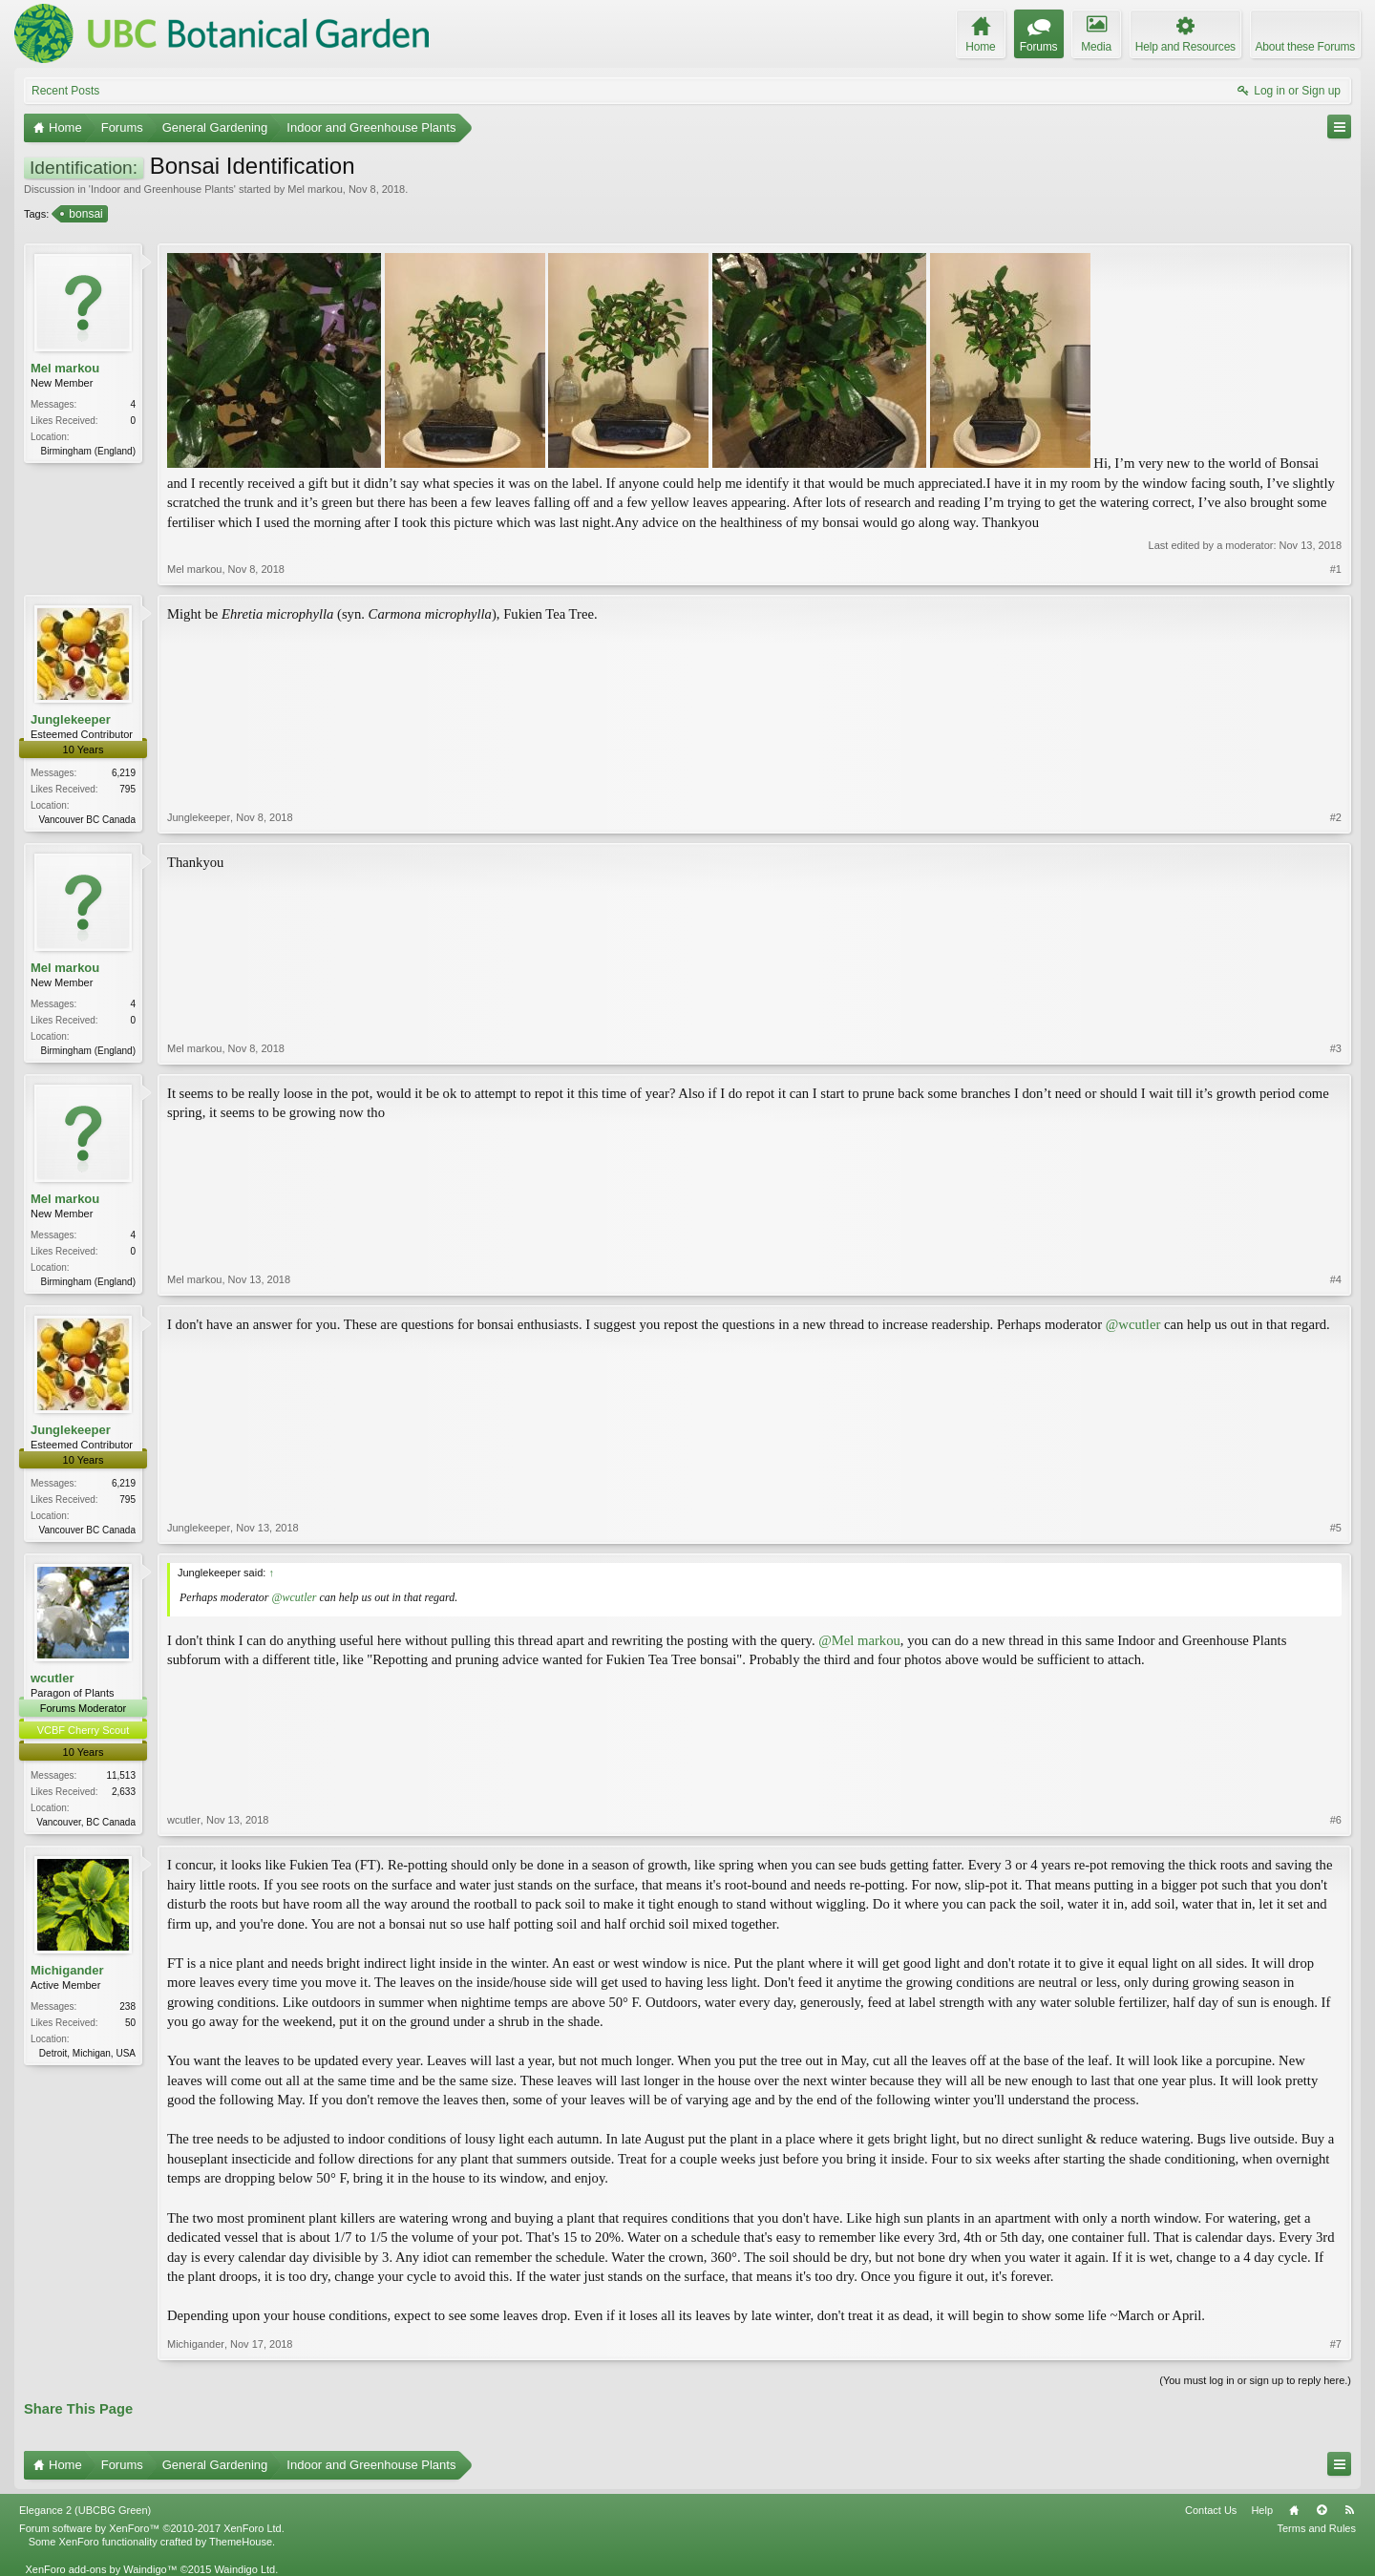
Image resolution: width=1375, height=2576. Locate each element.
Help (1262, 2510)
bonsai (84, 213)
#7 (1336, 2344)
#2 (1336, 817)
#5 (1336, 1527)
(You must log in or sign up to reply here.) (1255, 2380)
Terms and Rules (1316, 2528)
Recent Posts (65, 90)
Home (1294, 2510)
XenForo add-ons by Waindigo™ (101, 2569)
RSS (1349, 2510)
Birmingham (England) (89, 451)
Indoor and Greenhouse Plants (162, 189)
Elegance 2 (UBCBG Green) (85, 2510)
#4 (1336, 1279)
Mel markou (314, 189)
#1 (1336, 569)
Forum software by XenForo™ (152, 2528)
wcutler (52, 1678)
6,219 (124, 773)
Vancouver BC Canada (87, 819)
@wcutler (1133, 1324)
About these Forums (1305, 46)
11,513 (121, 1775)
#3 (1336, 1048)
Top (1321, 2510)
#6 (1336, 1820)
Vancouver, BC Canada (86, 1822)
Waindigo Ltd (244, 2569)
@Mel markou (859, 1640)
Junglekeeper (71, 719)
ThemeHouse (240, 2541)
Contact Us (1211, 2510)
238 (127, 2006)
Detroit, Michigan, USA (87, 2053)
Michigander (67, 1970)
